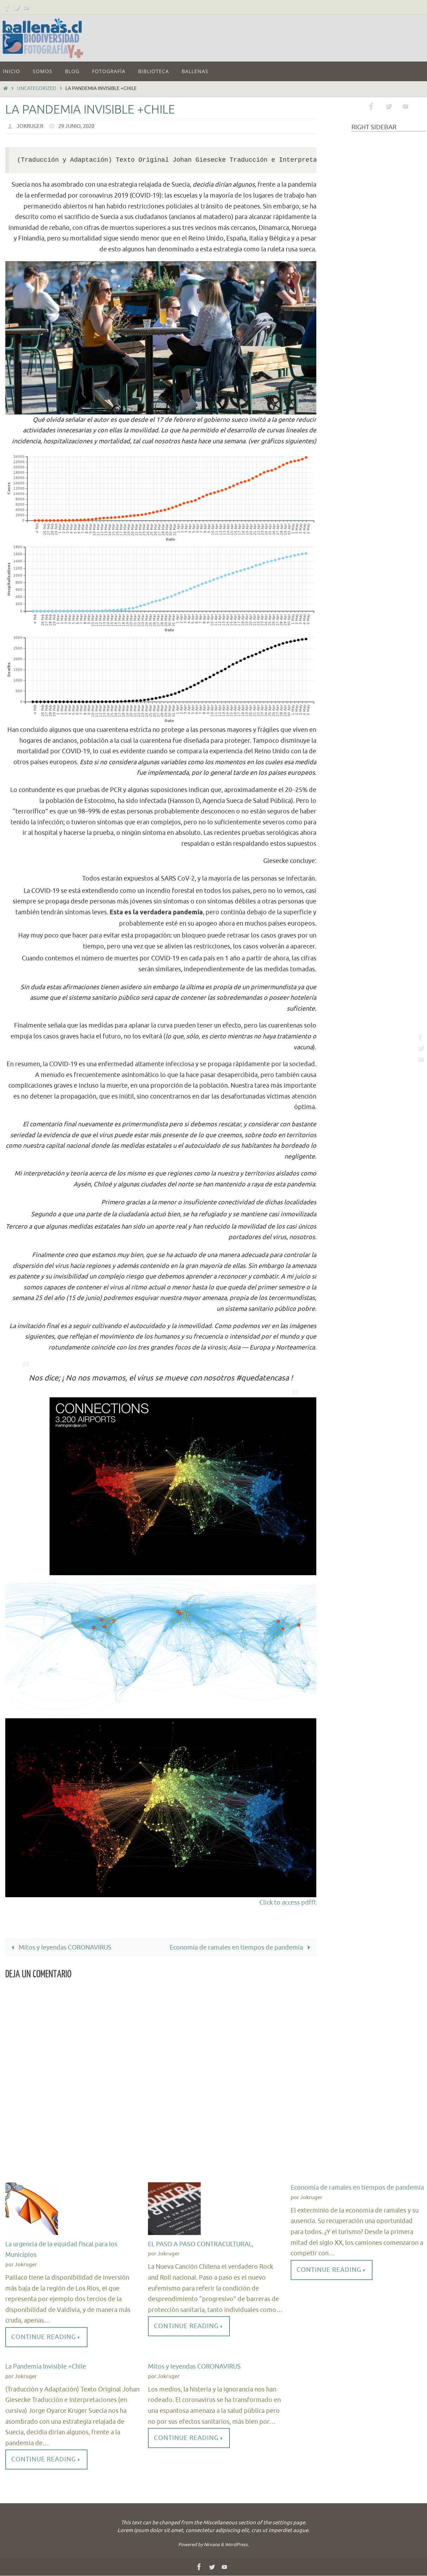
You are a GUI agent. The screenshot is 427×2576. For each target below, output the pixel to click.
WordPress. (237, 2545)
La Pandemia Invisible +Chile (45, 2367)
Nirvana (212, 2545)
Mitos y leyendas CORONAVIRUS (59, 1947)
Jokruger (31, 126)
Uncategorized (36, 88)
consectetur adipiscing (213, 2530)
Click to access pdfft (287, 1902)
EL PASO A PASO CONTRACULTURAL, (200, 2244)
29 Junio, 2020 (79, 126)
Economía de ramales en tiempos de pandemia (241, 1947)
